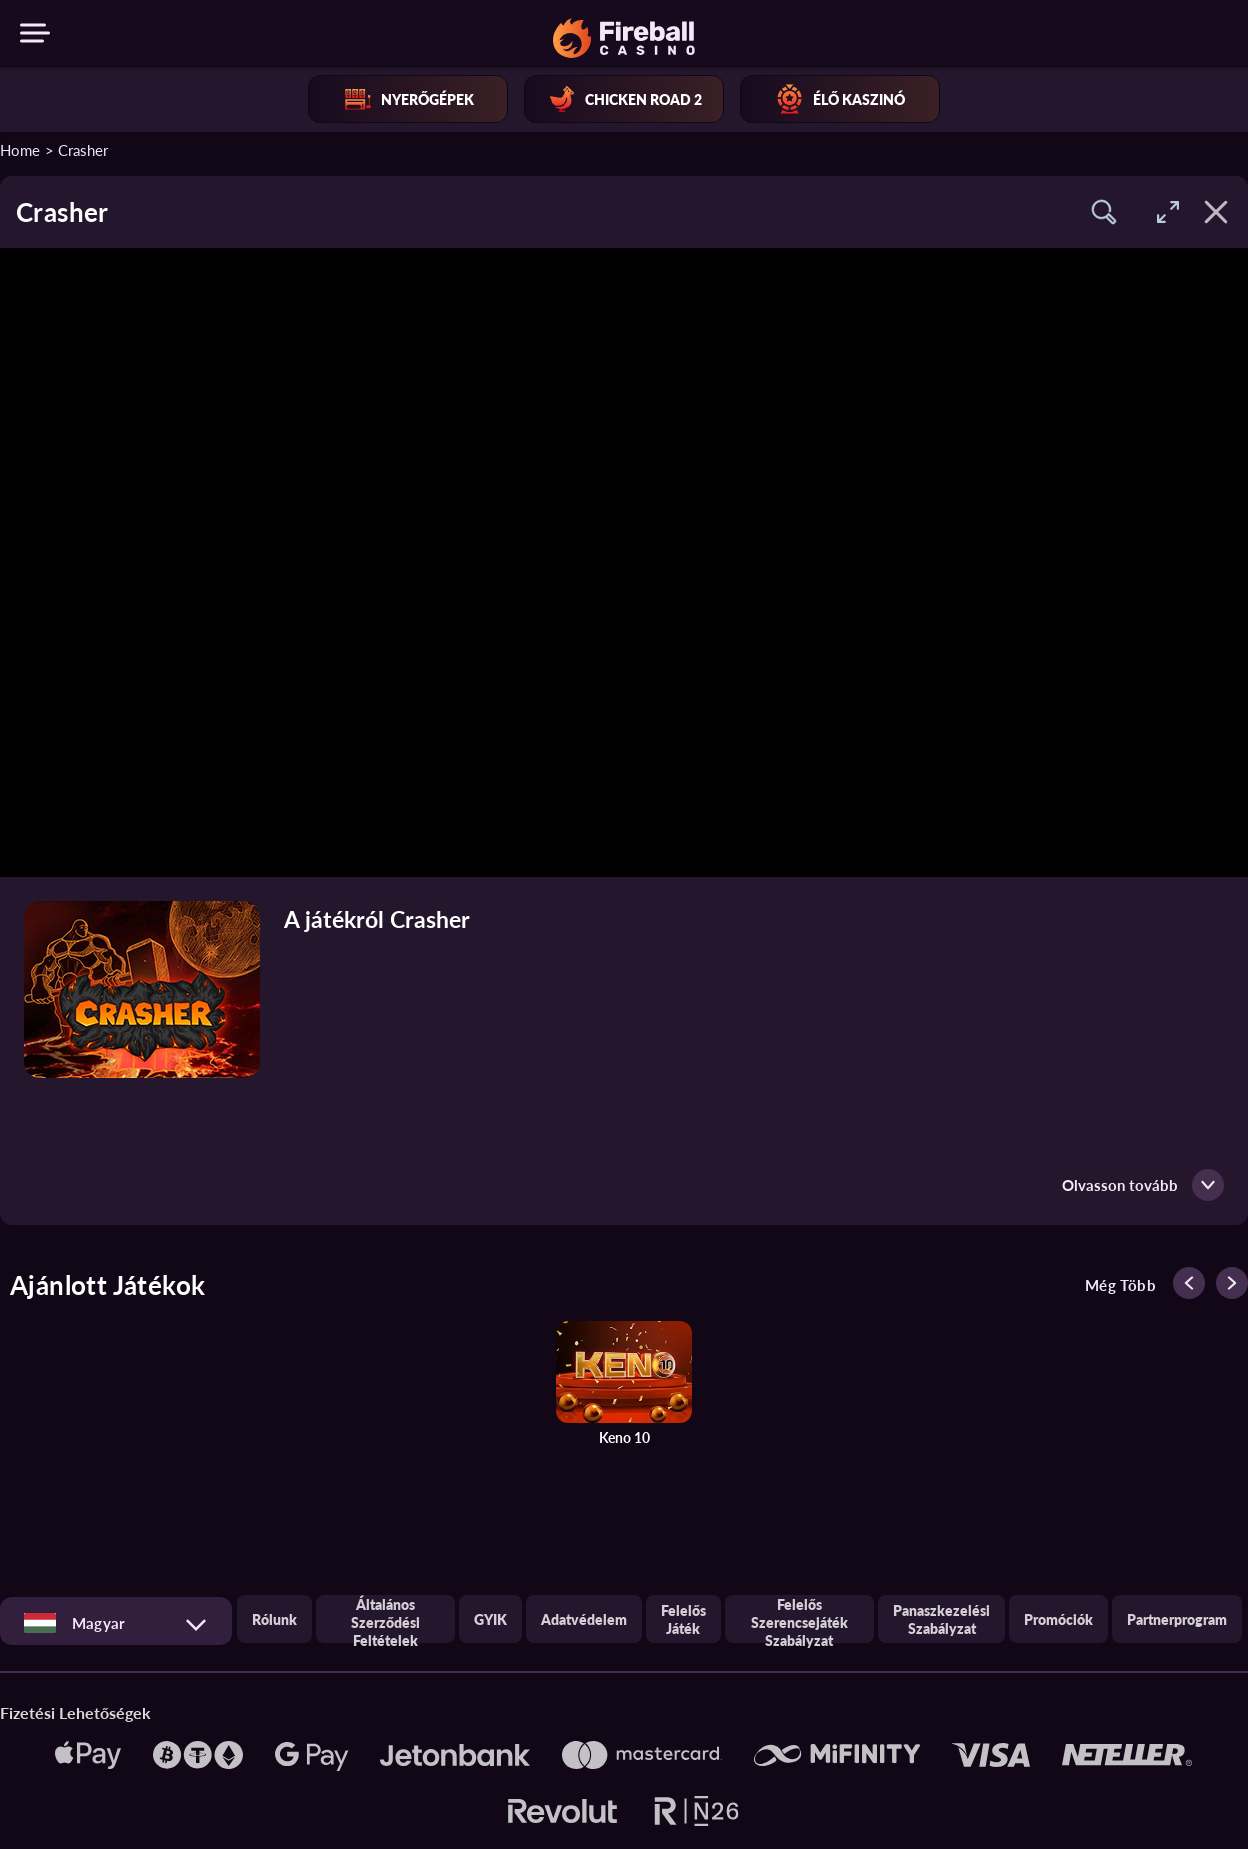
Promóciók (1058, 1619)
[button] (1104, 212)
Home (20, 149)
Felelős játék (683, 1619)
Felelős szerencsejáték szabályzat (799, 1619)
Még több (1120, 1285)
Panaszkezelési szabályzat (941, 1619)
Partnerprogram (1177, 1619)
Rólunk (274, 1619)
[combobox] (116, 1623)
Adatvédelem (584, 1619)
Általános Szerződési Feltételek (385, 1619)
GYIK (490, 1619)
